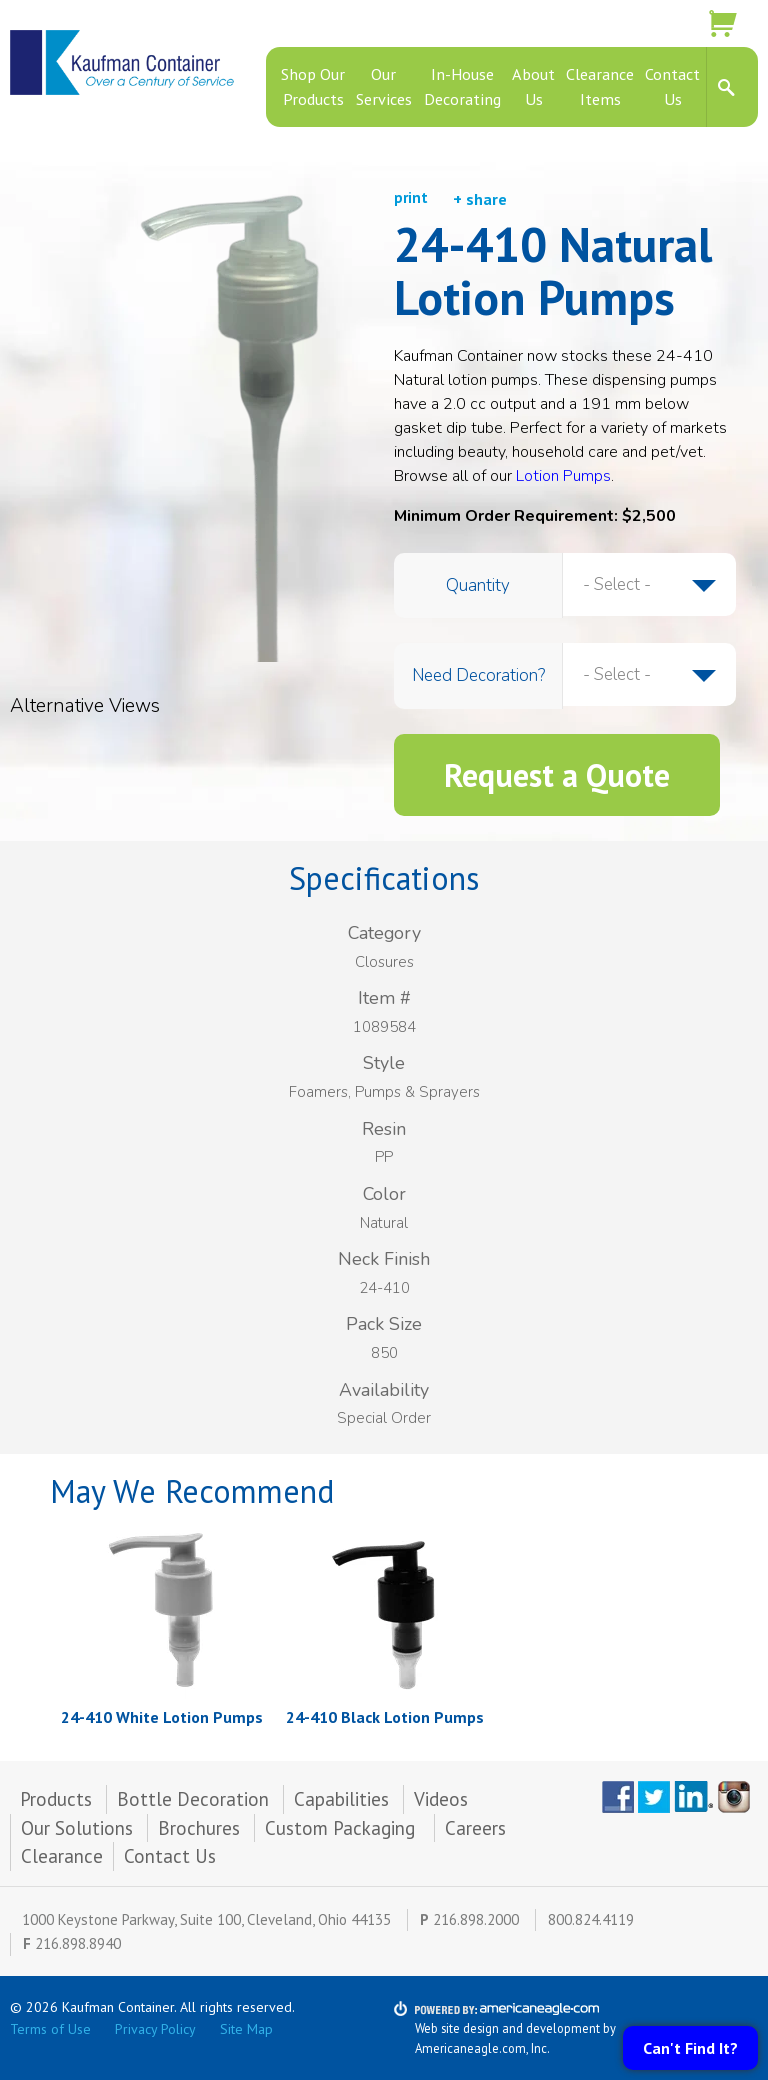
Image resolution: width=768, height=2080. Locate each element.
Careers (475, 1828)
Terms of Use (50, 2029)
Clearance (62, 1856)
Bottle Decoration (193, 1799)
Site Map (246, 2029)
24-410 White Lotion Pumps (162, 1717)
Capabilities (341, 1799)
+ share (480, 199)
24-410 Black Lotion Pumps (385, 1717)
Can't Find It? (690, 2048)
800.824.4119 (591, 1919)
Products (56, 1799)
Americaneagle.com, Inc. (482, 2048)
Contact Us (170, 1856)
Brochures (199, 1828)
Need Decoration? (478, 675)
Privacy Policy (155, 2029)
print (411, 197)
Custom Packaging (342, 1828)
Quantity (478, 585)
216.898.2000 (476, 1919)
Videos (441, 1799)
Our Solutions (77, 1828)
